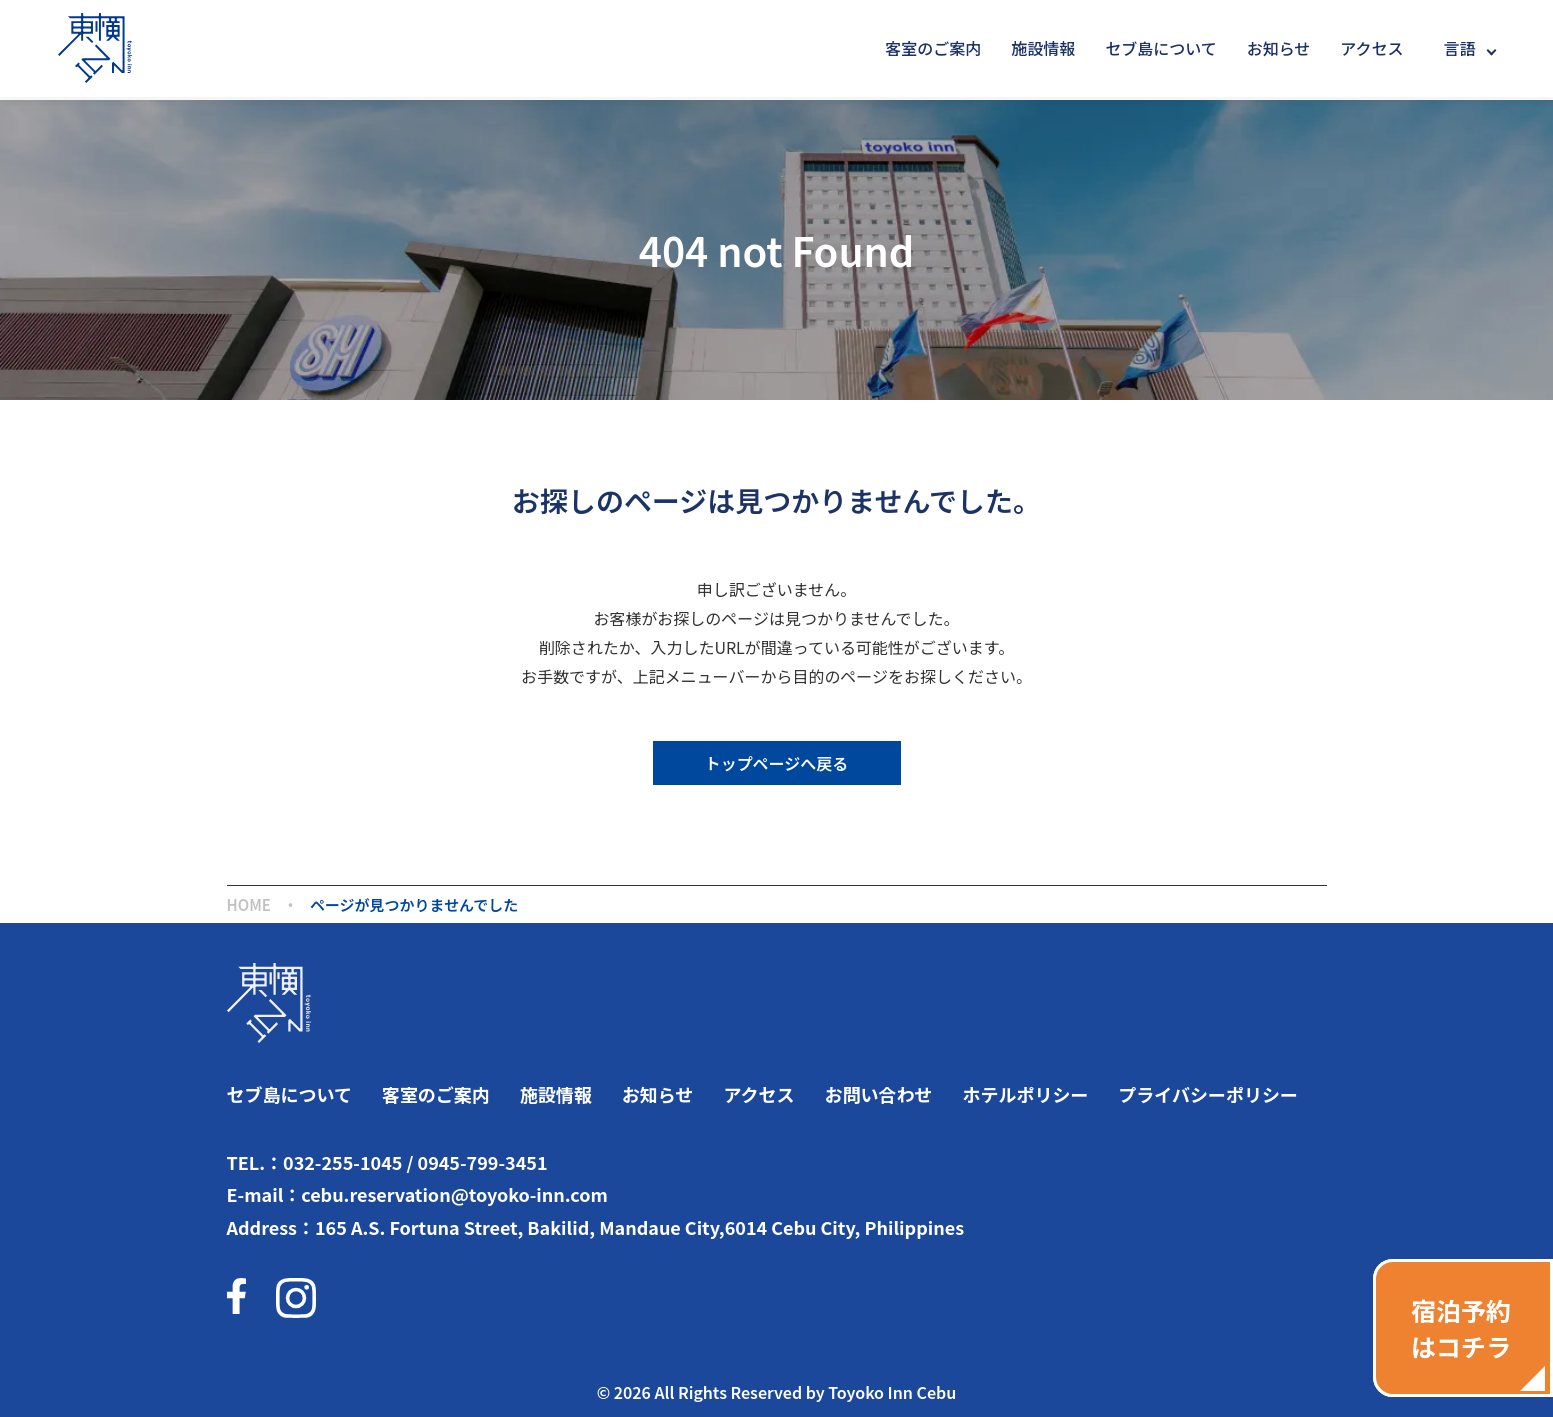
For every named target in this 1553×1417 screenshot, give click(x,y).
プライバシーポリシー (1208, 1094)
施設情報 (1043, 48)
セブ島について (1160, 48)
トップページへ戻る (777, 763)
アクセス (1371, 48)
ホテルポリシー (1025, 1094)
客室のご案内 (933, 48)
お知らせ (1279, 48)
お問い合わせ (878, 1094)
